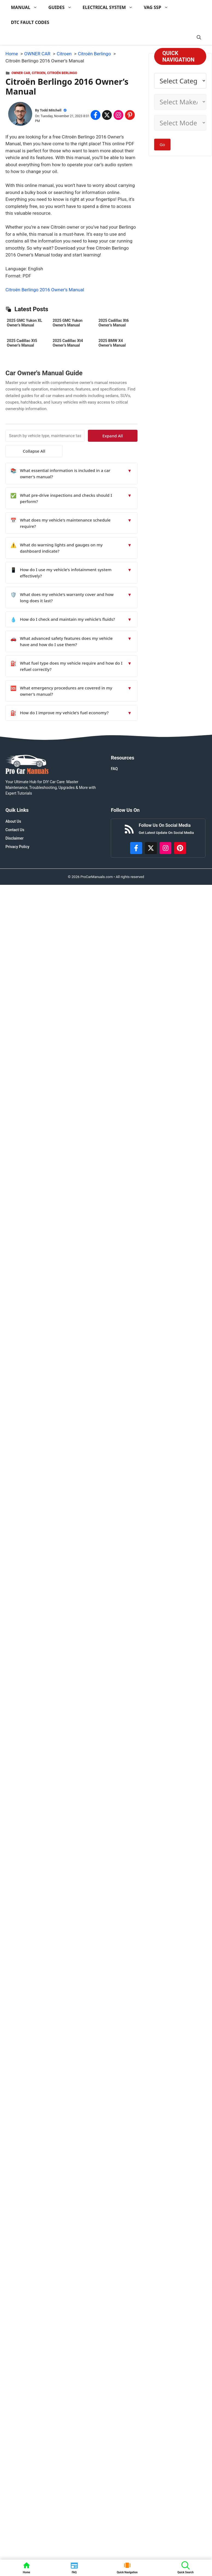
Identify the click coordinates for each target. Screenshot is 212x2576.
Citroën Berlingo (62, 73)
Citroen (39, 73)
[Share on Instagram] (118, 115)
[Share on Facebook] (95, 115)
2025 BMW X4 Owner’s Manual (112, 342)
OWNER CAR (20, 73)
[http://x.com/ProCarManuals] (151, 848)
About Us (13, 821)
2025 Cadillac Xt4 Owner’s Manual (68, 342)
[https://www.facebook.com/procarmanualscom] (136, 848)
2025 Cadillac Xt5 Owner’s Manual (22, 342)
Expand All (122, 435)
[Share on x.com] (107, 115)
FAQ (114, 769)
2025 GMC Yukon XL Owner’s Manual (24, 322)
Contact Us (14, 830)
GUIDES (62, 7)
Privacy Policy (17, 846)
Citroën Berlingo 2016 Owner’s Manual (44, 289)
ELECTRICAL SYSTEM (110, 7)
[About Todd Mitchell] (20, 115)
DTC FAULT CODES (30, 22)
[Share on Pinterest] (130, 115)
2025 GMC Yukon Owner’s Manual (68, 322)
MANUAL (27, 7)
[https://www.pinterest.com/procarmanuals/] (180, 848)
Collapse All (21, 451)
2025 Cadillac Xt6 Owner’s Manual (113, 322)
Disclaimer (14, 838)
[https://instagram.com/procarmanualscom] (166, 848)
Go (162, 144)
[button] (199, 37)
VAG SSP (159, 7)
